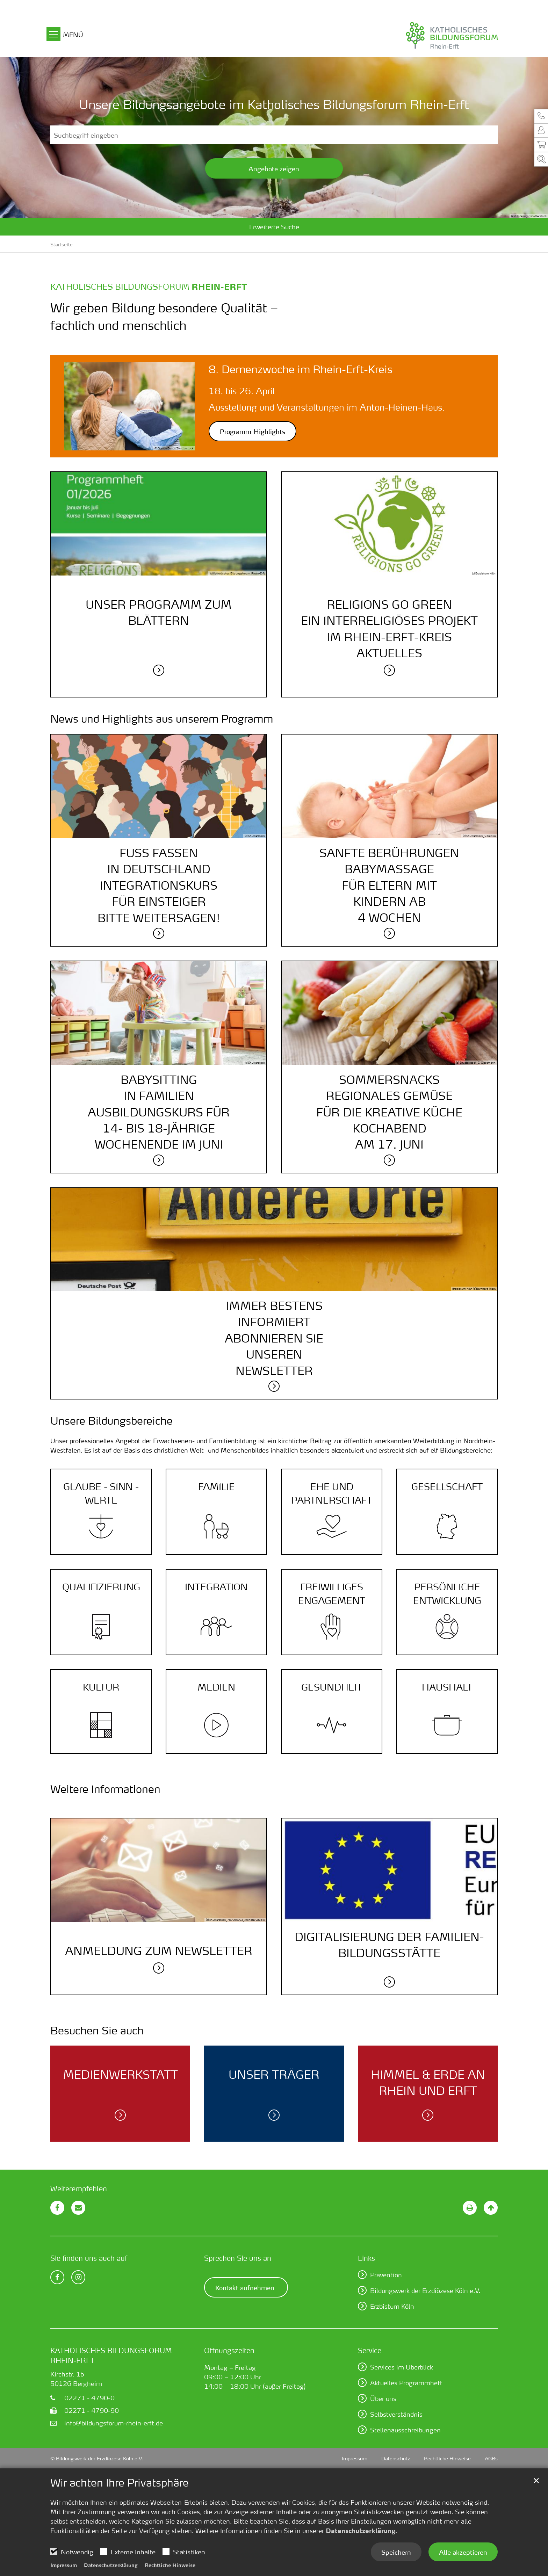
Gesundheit (331, 1687)
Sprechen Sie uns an (237, 2258)
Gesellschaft (447, 1486)
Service (369, 2350)
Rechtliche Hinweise (170, 2564)
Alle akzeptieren (463, 2551)
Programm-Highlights (252, 431)
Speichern (396, 2551)
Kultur (101, 1687)
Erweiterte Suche (274, 226)
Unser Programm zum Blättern (159, 612)
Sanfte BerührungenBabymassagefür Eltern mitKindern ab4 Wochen (389, 885)
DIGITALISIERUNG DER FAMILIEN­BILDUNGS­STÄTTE (389, 1945)
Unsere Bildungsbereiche (111, 1420)
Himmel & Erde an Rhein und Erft (428, 2082)
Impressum (63, 2564)
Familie (216, 1486)
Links (366, 2258)
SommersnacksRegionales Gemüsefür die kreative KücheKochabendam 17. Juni (389, 1112)
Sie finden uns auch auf (88, 2258)
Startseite (61, 244)
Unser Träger (274, 2074)
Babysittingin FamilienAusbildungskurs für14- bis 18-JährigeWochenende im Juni (159, 1112)
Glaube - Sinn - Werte (101, 1493)
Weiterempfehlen (78, 2188)
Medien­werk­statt (120, 2074)
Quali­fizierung (101, 1587)
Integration (216, 1587)
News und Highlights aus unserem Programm (161, 718)
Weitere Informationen (105, 1789)
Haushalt (447, 1687)
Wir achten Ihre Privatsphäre (119, 2482)
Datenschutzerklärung (360, 2530)
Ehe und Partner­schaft (331, 1493)
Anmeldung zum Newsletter (158, 1951)
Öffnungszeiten (229, 2350)
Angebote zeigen (273, 168)
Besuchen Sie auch (97, 2030)
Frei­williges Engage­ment (331, 1593)
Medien (216, 1687)
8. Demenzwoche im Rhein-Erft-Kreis (300, 369)
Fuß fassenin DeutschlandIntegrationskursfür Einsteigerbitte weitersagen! (159, 885)
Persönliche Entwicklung (447, 1593)
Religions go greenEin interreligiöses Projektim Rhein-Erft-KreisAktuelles (389, 628)
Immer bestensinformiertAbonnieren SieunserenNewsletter (274, 1338)
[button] (541, 116)
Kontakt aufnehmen (244, 2287)
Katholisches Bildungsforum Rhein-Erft (111, 2355)
